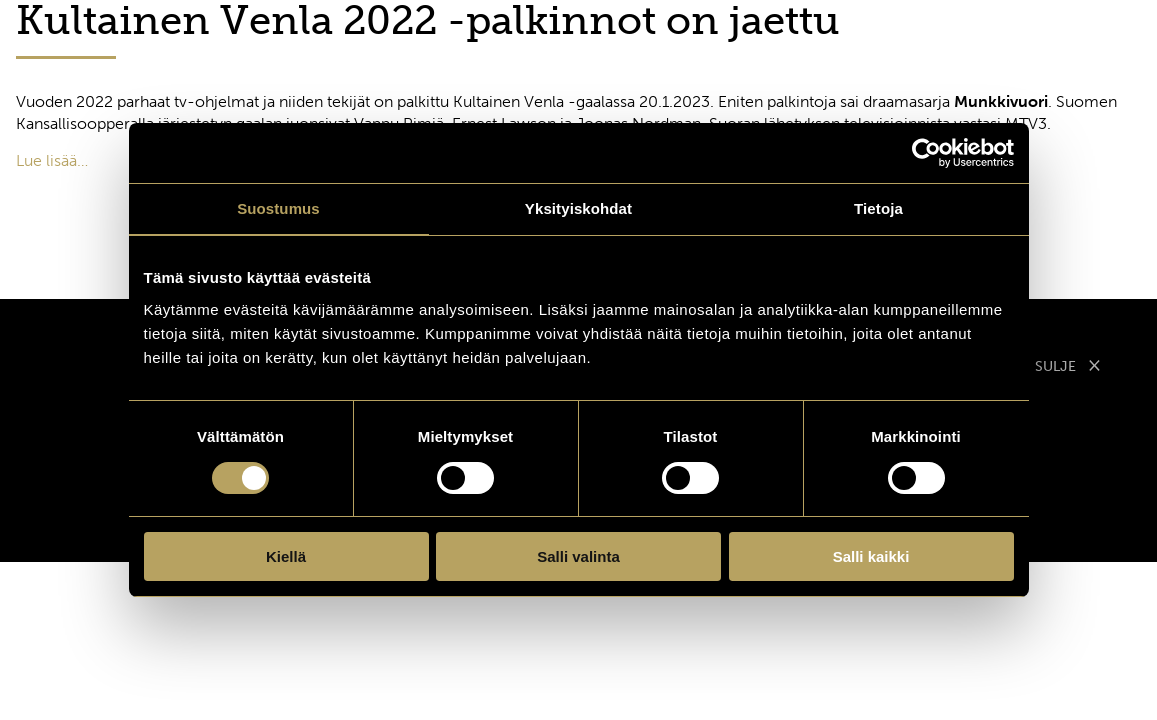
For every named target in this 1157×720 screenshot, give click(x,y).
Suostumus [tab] (278, 208)
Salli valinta (578, 556)
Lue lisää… (52, 160)
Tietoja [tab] (878, 208)
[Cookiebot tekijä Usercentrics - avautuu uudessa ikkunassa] (926, 153)
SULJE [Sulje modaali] (1068, 364)
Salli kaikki (871, 556)
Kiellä (286, 556)
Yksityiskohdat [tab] (578, 208)
